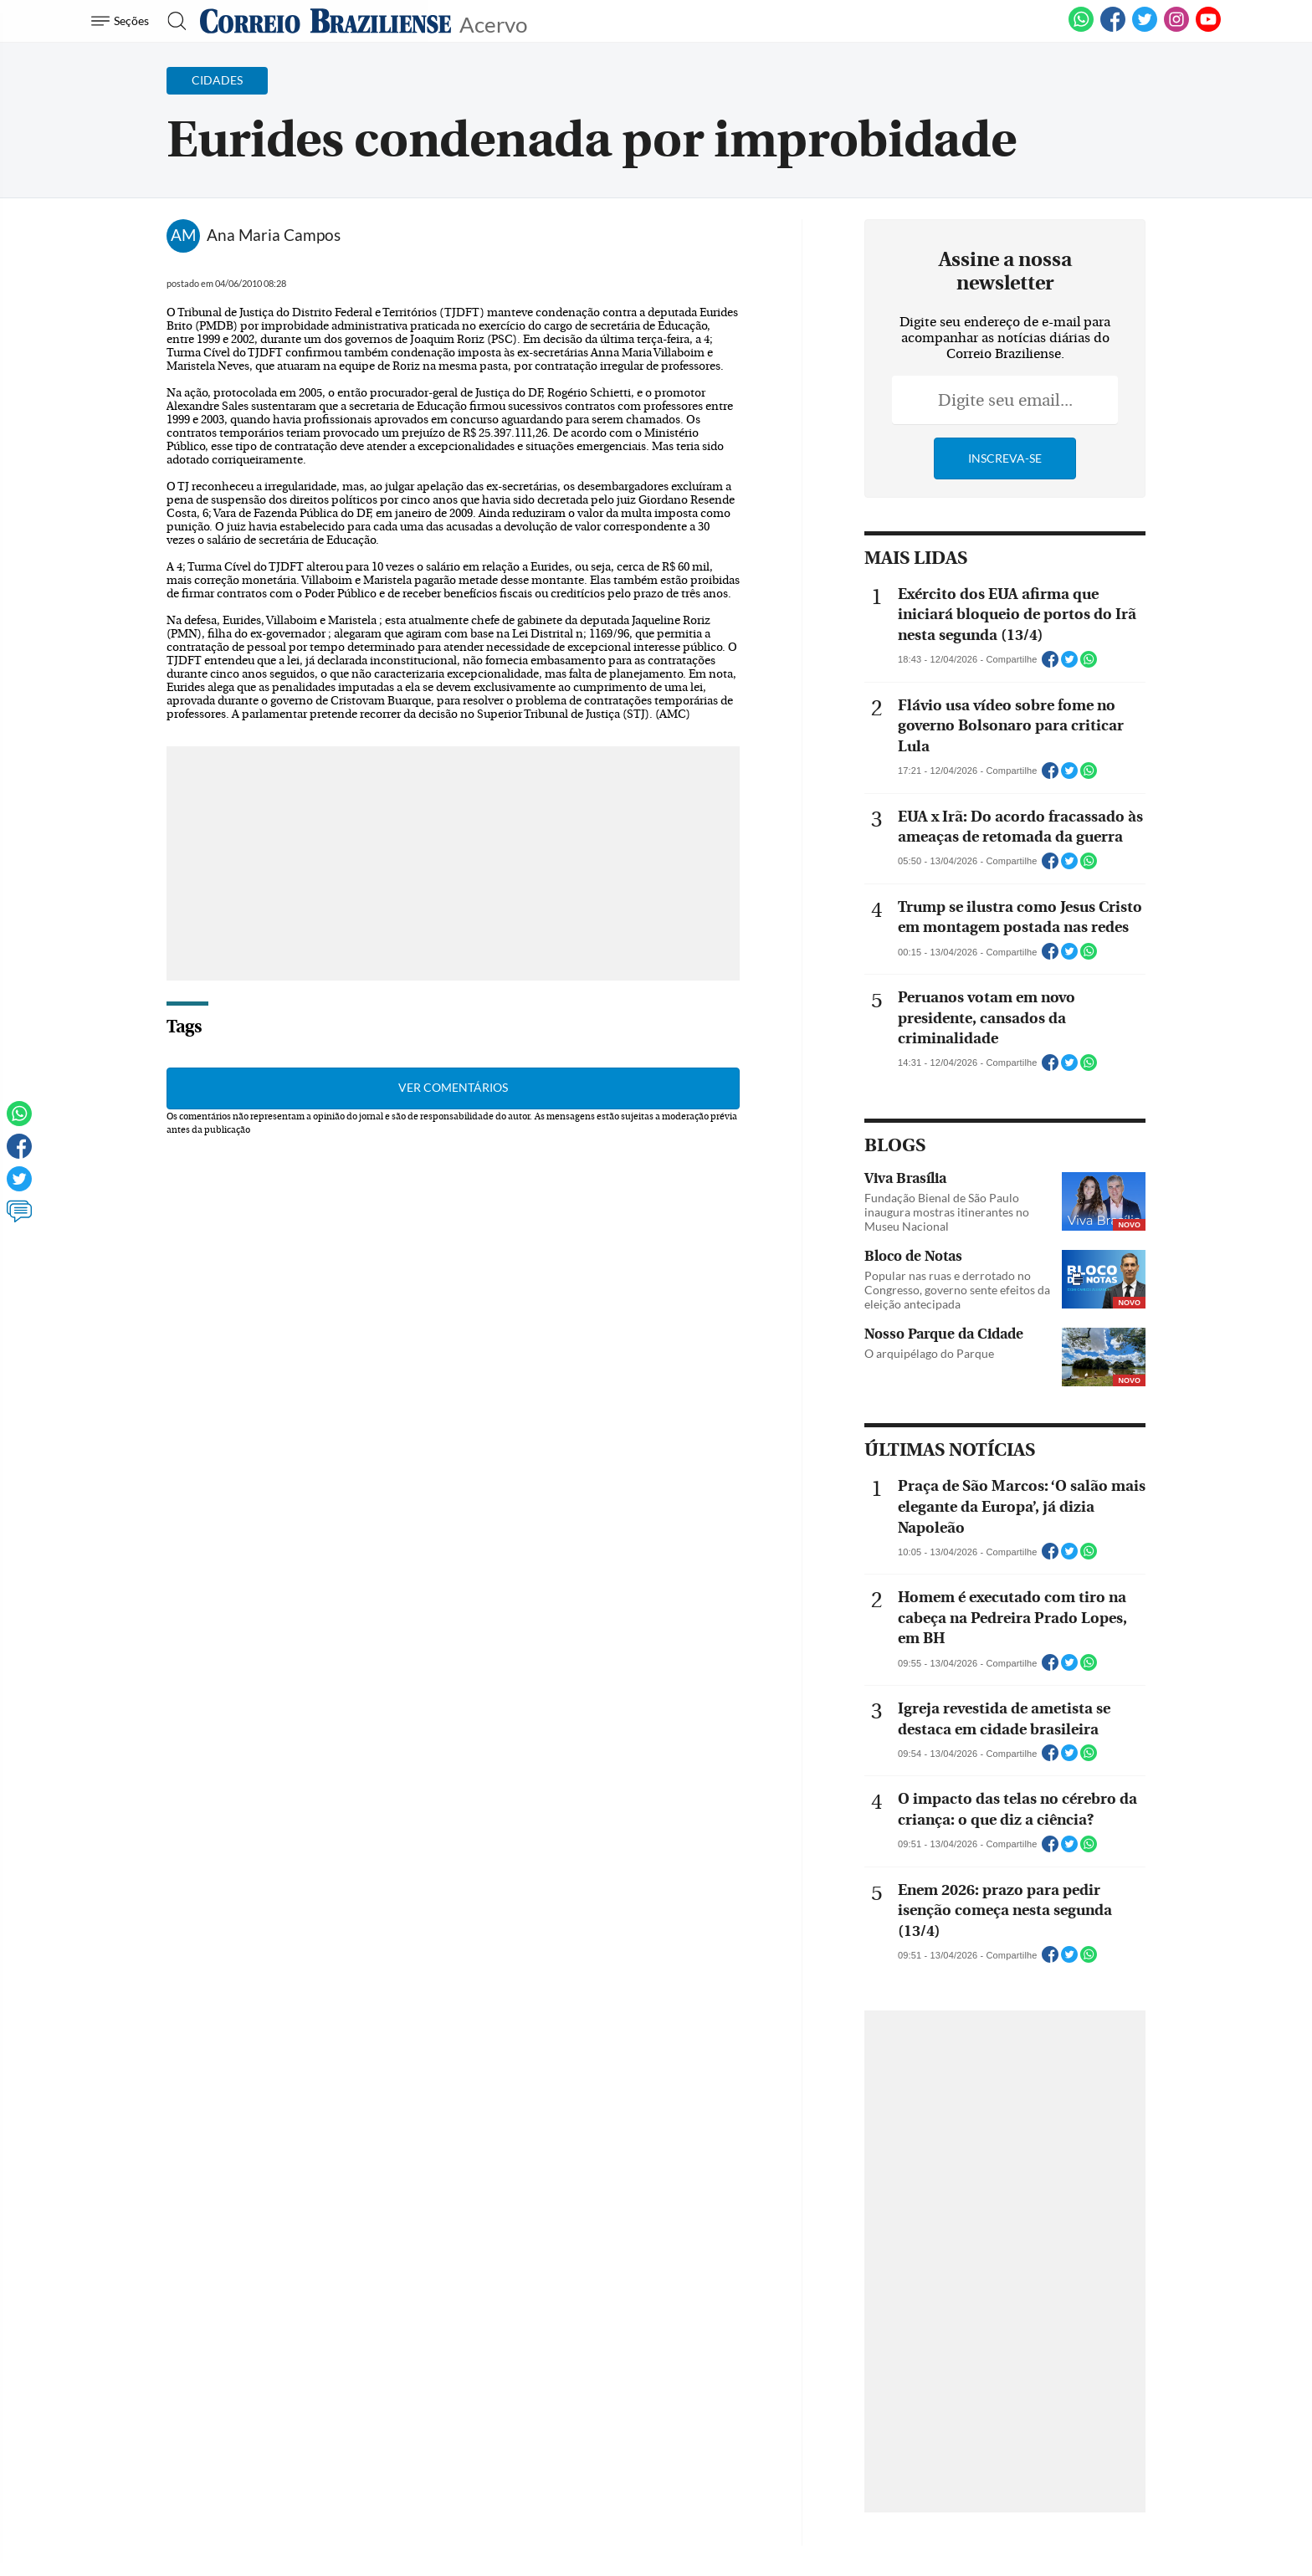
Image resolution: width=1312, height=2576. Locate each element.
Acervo (493, 23)
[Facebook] (1112, 28)
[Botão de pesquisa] (172, 21)
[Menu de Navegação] (122, 21)
